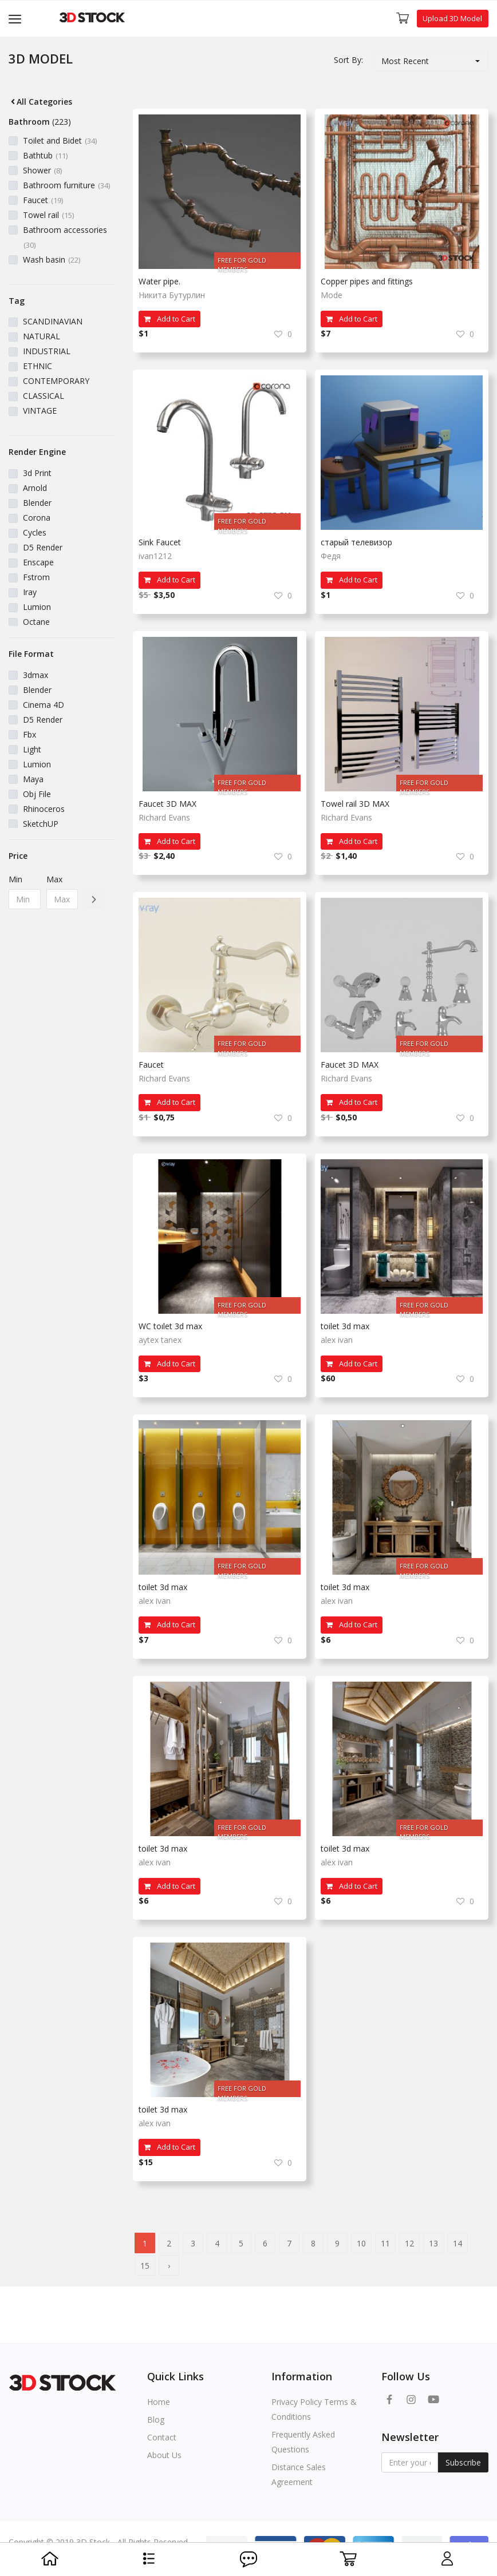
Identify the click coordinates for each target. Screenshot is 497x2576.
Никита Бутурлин (172, 295)
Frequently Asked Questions (303, 2442)
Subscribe (463, 2462)
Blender (37, 502)
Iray (30, 591)
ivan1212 (155, 555)
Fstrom (36, 577)
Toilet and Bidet (60, 140)
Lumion (37, 606)
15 (144, 2265)
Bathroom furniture (66, 185)
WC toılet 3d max (170, 1326)
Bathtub (45, 155)
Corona (36, 517)
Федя (331, 555)
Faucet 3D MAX (167, 803)
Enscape (38, 562)
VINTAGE (40, 410)
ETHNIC (37, 365)
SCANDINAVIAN (52, 321)
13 (433, 2243)
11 (385, 2243)
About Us (164, 2455)
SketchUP (40, 823)
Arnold (35, 487)
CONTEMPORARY (56, 380)
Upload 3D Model (452, 18)
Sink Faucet (160, 542)
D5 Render (42, 547)
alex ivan (337, 1339)
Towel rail (48, 214)
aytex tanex (160, 1339)
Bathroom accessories (65, 237)
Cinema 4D (43, 704)
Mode (331, 295)
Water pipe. (159, 281)
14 (457, 2243)
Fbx (29, 734)
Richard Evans (164, 817)
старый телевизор (356, 542)
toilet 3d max (345, 1326)
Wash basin (51, 259)
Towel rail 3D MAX (355, 803)
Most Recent (405, 61)
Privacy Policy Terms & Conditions (314, 2409)
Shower (42, 170)
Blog (155, 2419)
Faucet (43, 200)
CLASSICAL (43, 395)
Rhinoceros (44, 808)
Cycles (34, 532)
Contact (161, 2437)
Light (32, 749)
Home (158, 2401)
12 (409, 2243)
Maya (33, 779)
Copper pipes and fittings (367, 281)
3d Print (37, 472)
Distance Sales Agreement (298, 2474)
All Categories (40, 101)
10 (361, 2243)
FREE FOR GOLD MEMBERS (242, 262)
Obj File (37, 793)
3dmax (35, 674)
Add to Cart (169, 319)
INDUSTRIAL (46, 351)
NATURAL (41, 336)
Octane (36, 621)
